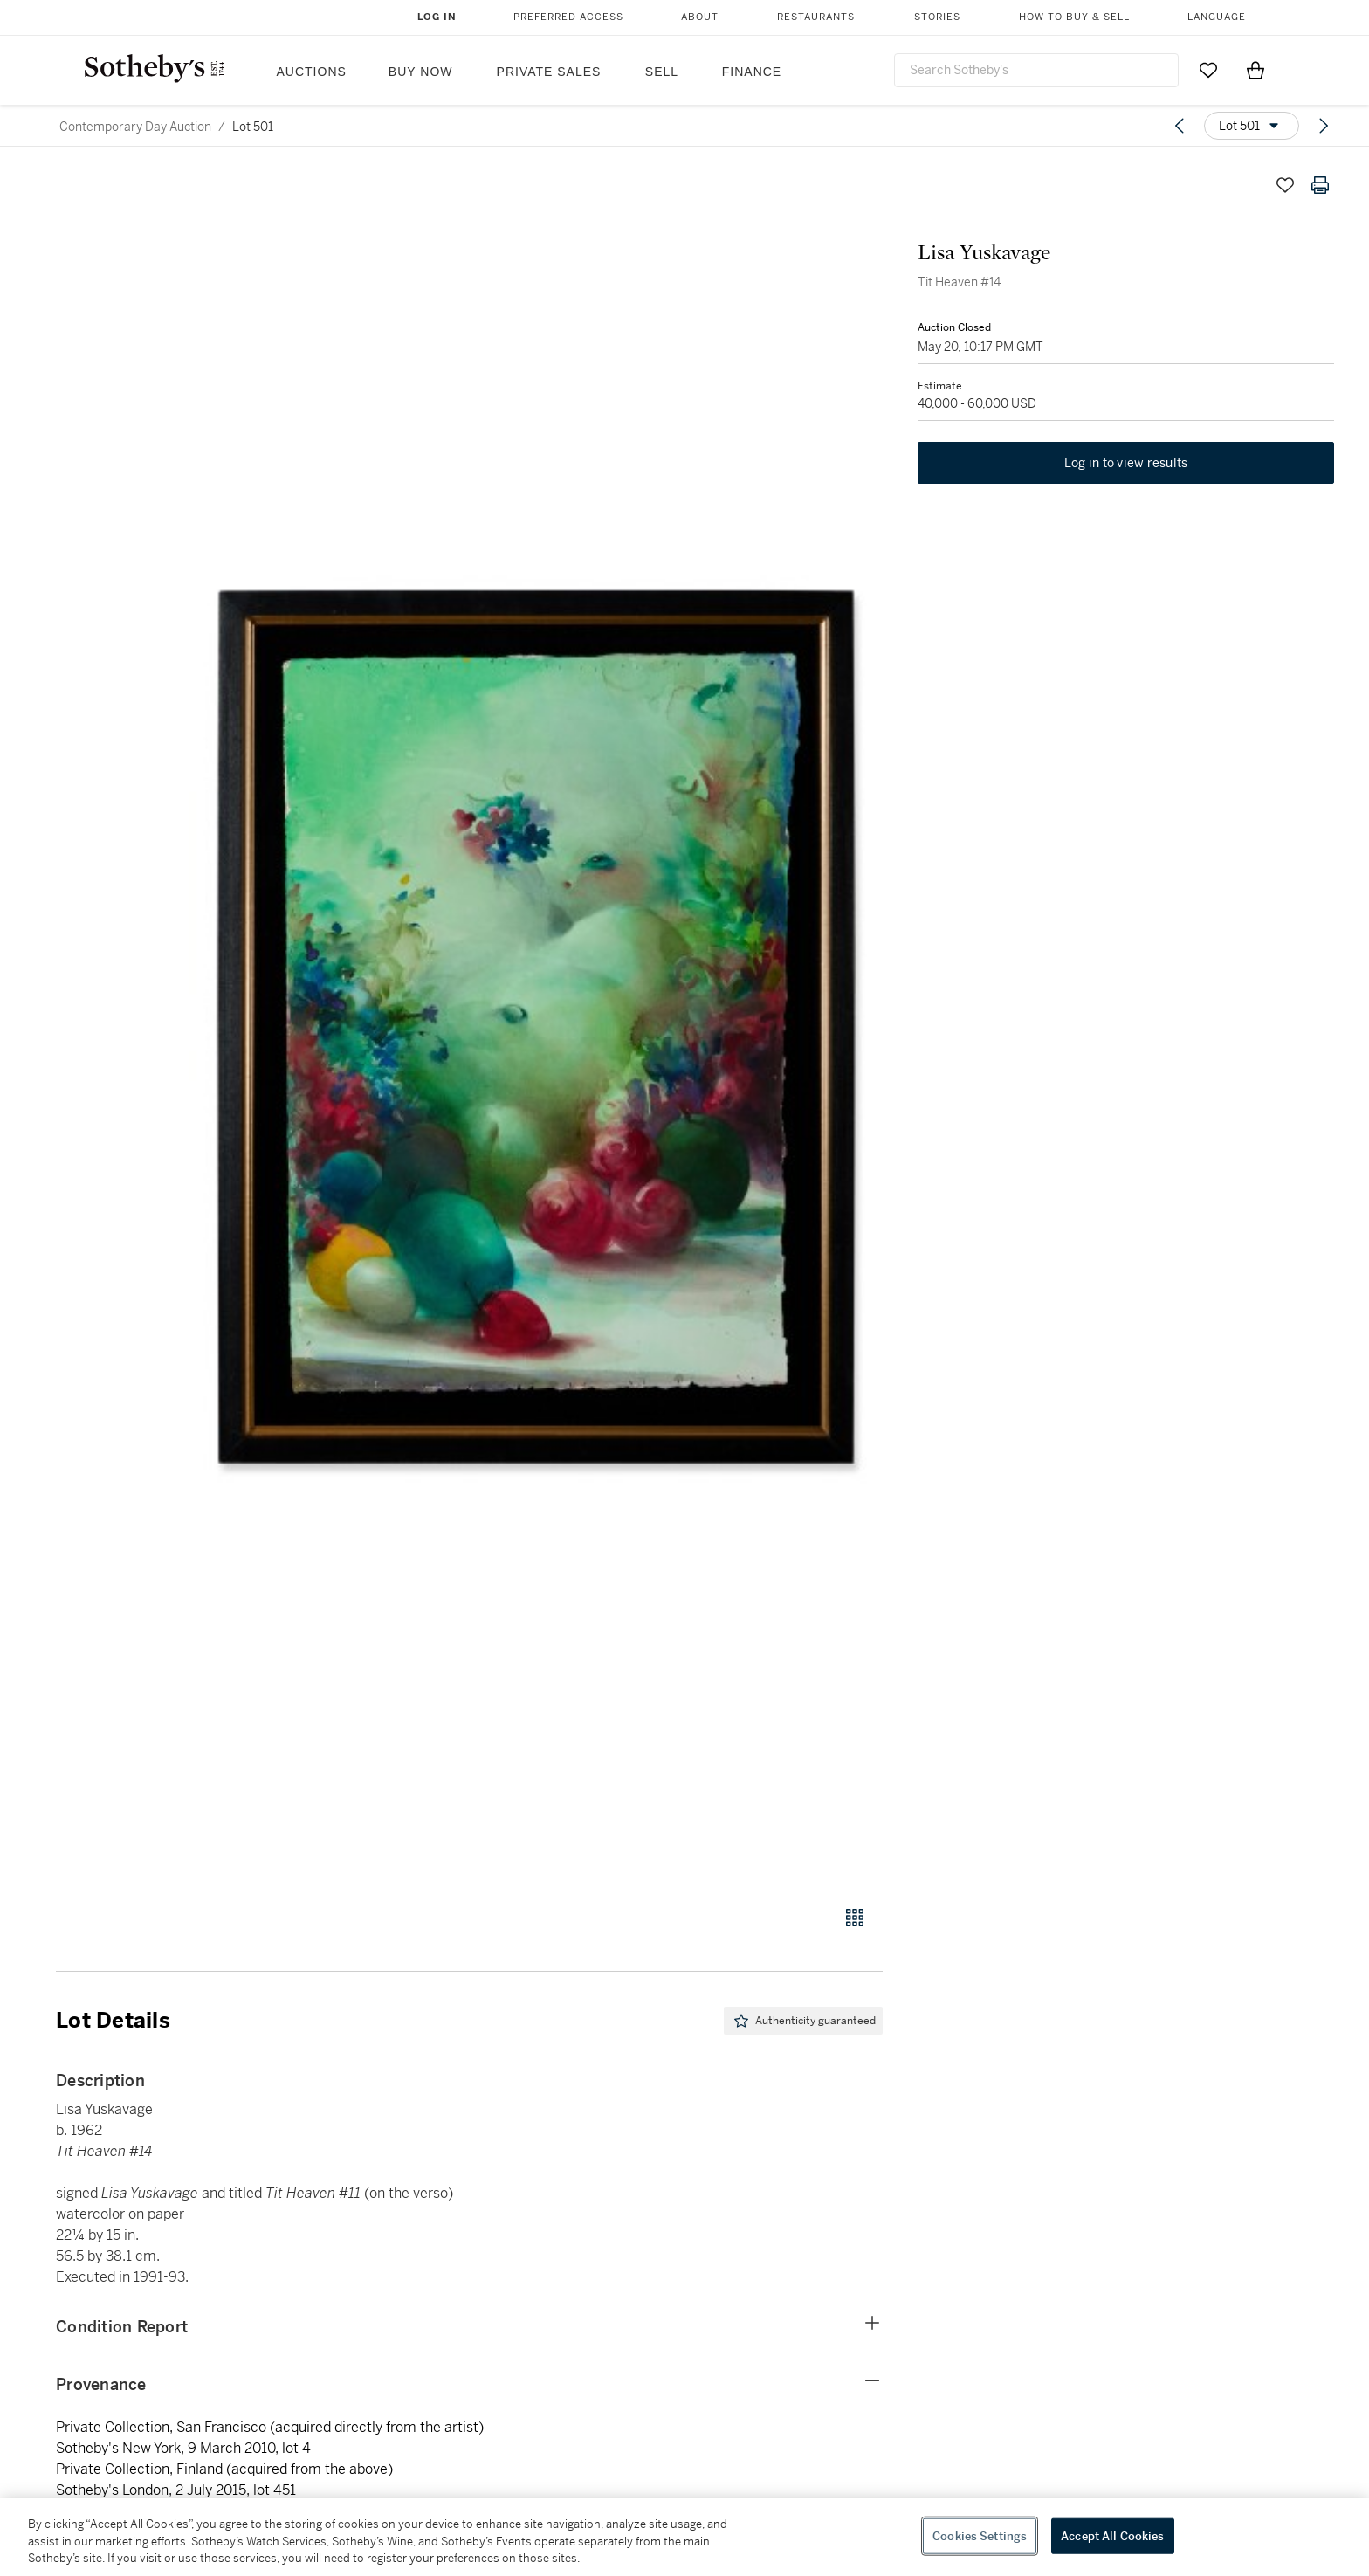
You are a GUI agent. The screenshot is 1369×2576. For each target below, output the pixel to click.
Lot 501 (252, 126)
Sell (661, 72)
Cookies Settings (979, 2535)
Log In (437, 17)
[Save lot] (1285, 185)
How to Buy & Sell (1074, 17)
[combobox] (1036, 70)
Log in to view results (1126, 463)
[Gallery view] (855, 1917)
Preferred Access (568, 17)
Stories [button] (937, 17)
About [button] (700, 17)
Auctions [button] (312, 72)
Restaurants (816, 17)
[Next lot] (1323, 126)
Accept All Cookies (1112, 2535)
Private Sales (549, 72)
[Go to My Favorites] (1208, 69)
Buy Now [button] (421, 72)
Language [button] (1216, 17)
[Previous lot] (1179, 126)
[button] (536, 1027)
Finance (751, 72)
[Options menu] (1251, 126)
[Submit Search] (1159, 70)
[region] (684, 2537)
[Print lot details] (1320, 185)
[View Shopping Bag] (1255, 69)
